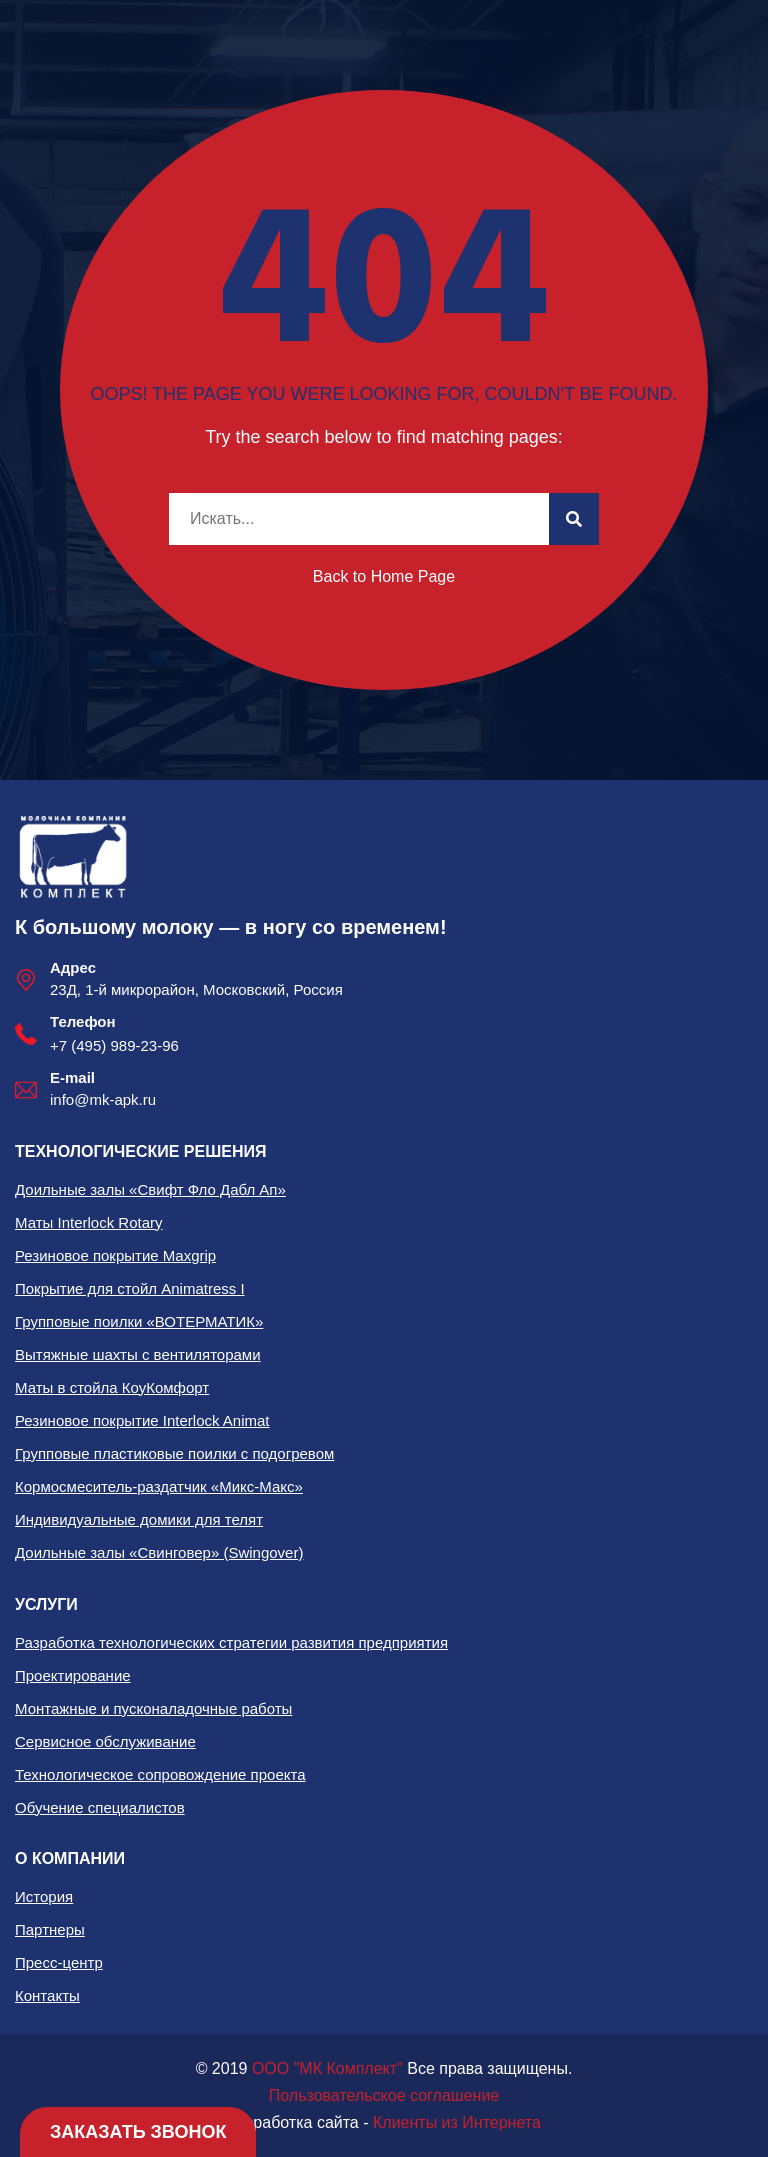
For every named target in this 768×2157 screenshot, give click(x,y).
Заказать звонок (138, 2132)
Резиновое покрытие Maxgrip (115, 1255)
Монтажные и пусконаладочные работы (153, 1708)
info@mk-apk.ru (103, 1099)
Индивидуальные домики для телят (139, 1519)
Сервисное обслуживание (105, 1741)
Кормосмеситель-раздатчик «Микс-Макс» (159, 1486)
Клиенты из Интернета (457, 2122)
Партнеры (50, 1929)
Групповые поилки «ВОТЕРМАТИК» (139, 1321)
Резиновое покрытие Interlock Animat (142, 1420)
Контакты (47, 1995)
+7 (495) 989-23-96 (114, 1045)
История (44, 1896)
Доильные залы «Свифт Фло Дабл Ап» (150, 1189)
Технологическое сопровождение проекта (160, 1774)
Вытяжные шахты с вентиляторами (138, 1354)
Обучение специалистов (100, 1807)
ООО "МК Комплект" (327, 2068)
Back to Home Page (384, 576)
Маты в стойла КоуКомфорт (112, 1387)
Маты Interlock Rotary (89, 1222)
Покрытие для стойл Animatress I (130, 1288)
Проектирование (73, 1675)
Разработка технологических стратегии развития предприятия (231, 1642)
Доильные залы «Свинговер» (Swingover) (159, 1552)
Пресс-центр (59, 1962)
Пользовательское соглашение (384, 2095)
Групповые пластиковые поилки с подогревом (174, 1453)
